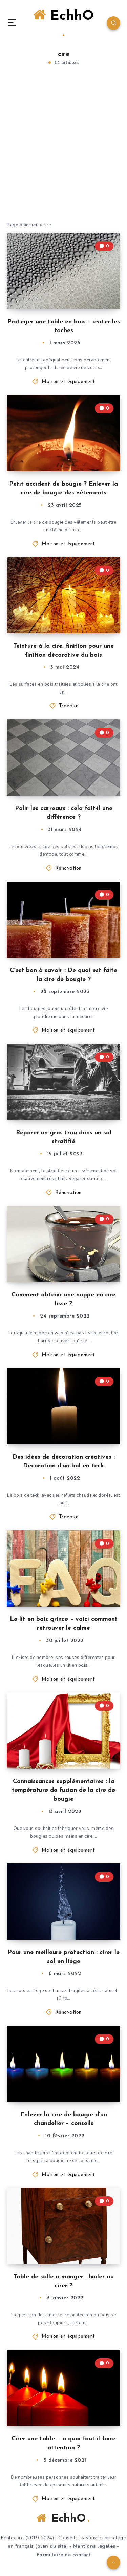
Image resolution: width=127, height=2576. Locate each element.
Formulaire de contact (64, 2555)
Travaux (68, 706)
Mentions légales (94, 2546)
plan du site (51, 2546)
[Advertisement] (63, 150)
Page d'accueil (23, 225)
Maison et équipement (68, 381)
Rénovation (68, 868)
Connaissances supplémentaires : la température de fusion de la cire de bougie (63, 1790)
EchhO (63, 22)
